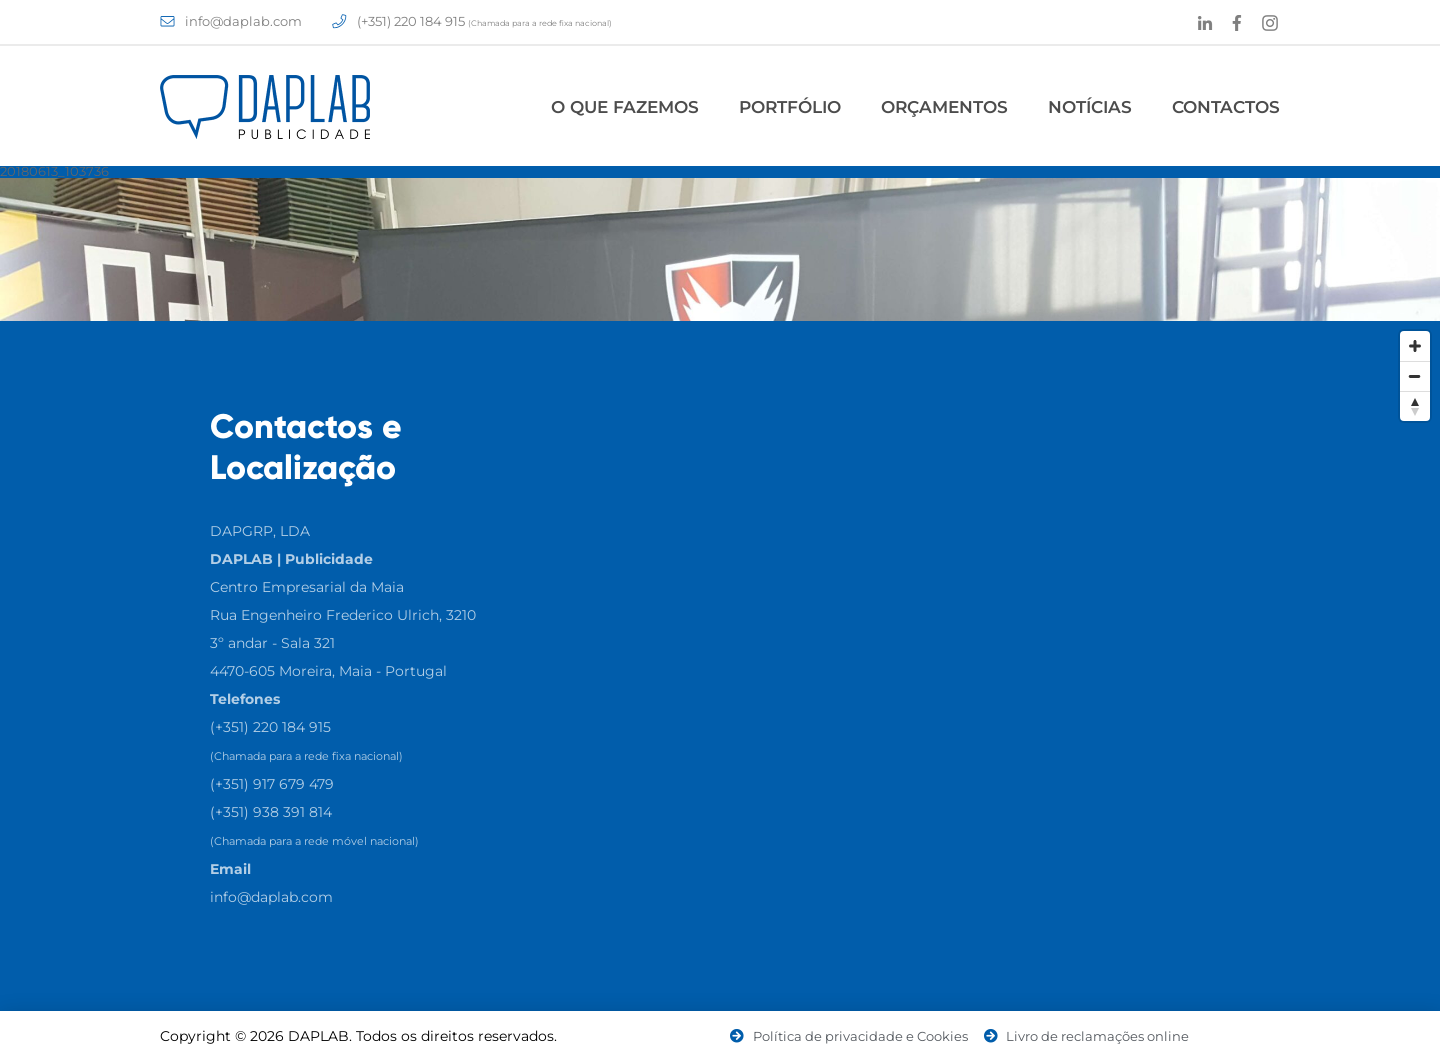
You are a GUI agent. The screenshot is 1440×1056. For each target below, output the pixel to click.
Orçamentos (944, 107)
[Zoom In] (1415, 346)
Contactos (1226, 107)
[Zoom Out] (1415, 376)
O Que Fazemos (625, 107)
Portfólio (790, 107)
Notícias (1090, 107)
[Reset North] (1415, 406)
